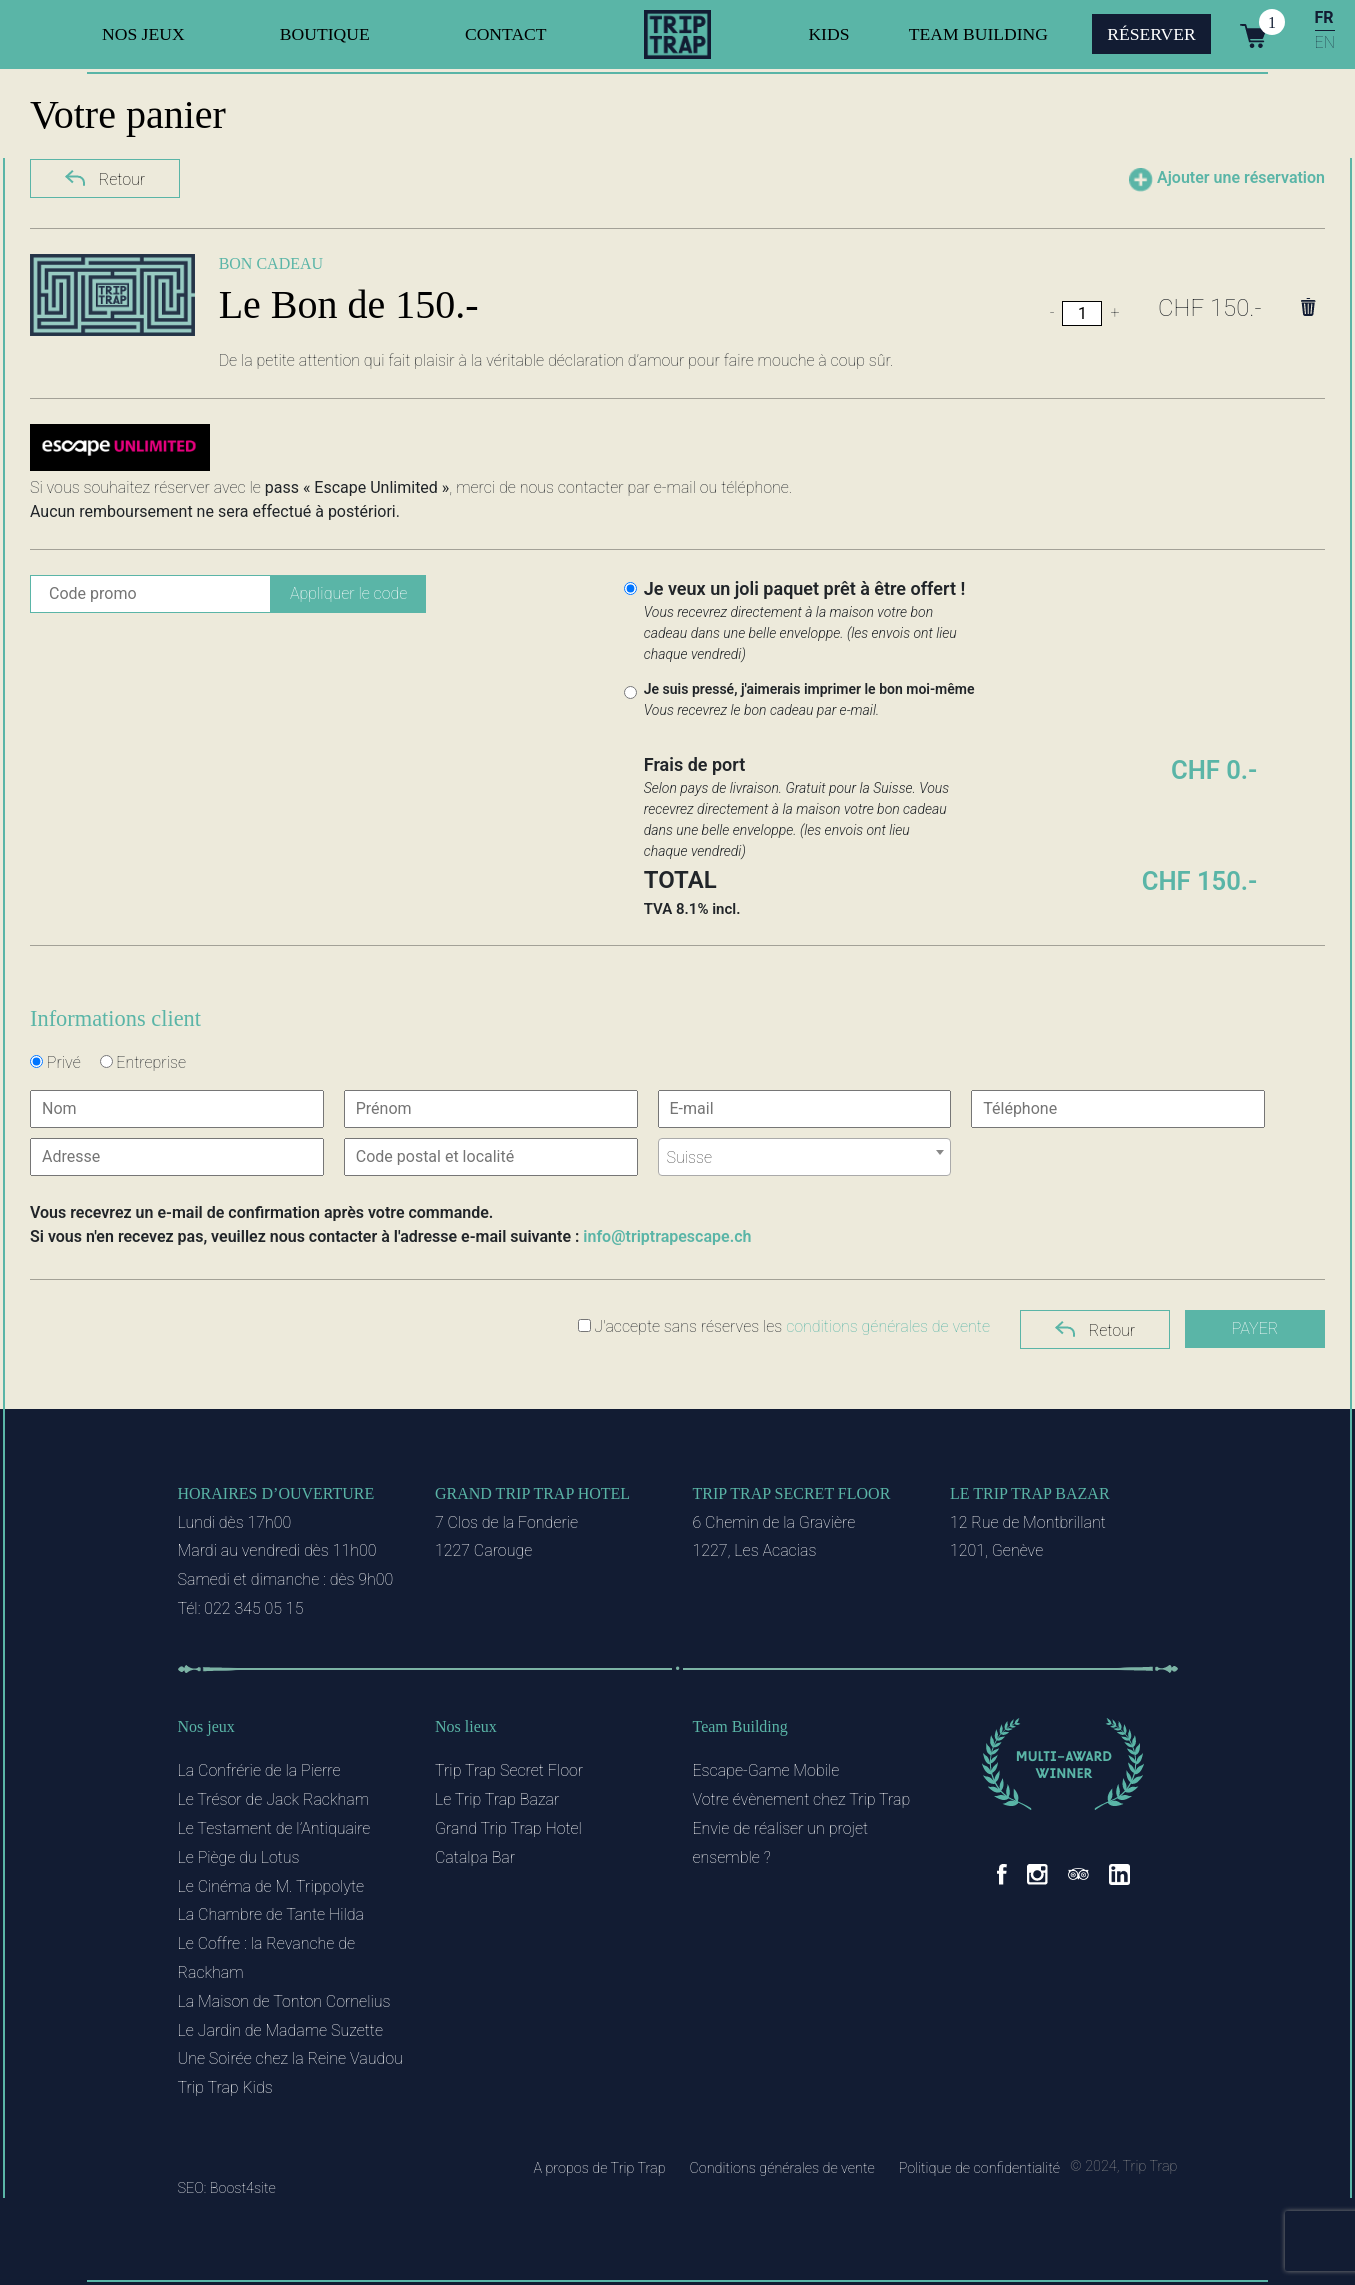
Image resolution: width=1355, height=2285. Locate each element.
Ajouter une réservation (1227, 180)
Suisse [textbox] (690, 1157)
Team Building (978, 34)
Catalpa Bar (475, 1857)
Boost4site (243, 2188)
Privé (55, 1062)
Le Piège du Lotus (239, 1857)
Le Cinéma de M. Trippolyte (271, 1886)
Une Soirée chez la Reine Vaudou (290, 2058)
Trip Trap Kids (225, 2087)
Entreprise (143, 1062)
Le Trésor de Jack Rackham (274, 1799)
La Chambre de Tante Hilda (271, 1914)
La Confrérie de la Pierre (259, 1770)
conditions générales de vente (888, 1326)
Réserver (1151, 34)
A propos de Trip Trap (599, 2168)
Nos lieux (466, 1726)
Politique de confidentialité (979, 2168)
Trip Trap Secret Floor (792, 1493)
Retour (105, 177)
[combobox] (805, 1157)
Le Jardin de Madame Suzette (280, 2030)
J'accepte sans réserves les (784, 1326)
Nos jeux (143, 34)
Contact (506, 34)
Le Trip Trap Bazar (1030, 1493)
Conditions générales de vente (781, 2168)
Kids (828, 34)
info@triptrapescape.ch (667, 1236)
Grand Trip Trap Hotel (532, 1493)
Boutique (325, 34)
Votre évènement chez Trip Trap (802, 1799)
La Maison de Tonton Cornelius (284, 2001)
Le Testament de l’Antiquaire (274, 1828)
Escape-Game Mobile (766, 1770)
